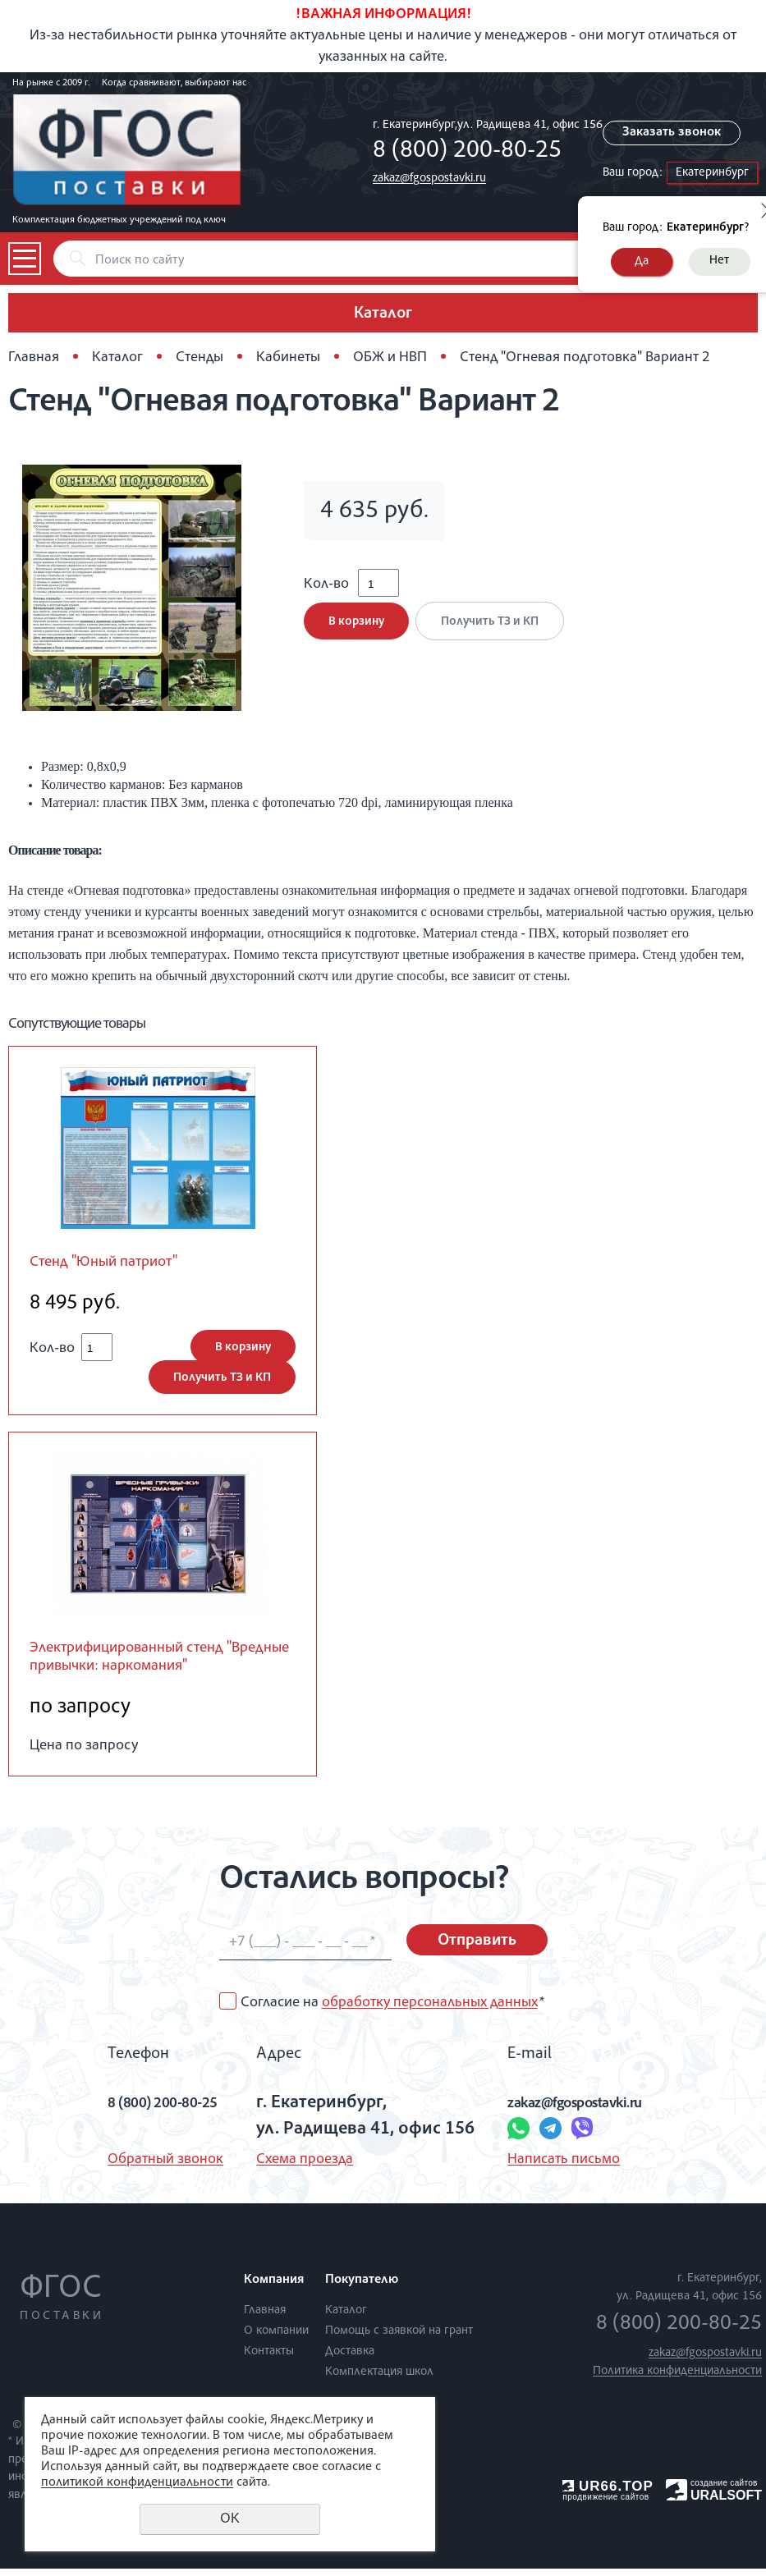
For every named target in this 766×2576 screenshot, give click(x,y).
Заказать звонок (676, 133)
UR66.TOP (608, 2493)
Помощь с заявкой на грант (399, 2338)
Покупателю (361, 2287)
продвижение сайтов (605, 2504)
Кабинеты (288, 358)
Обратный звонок (138, 2167)
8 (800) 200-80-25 (467, 152)
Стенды (199, 358)
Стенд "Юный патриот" (114, 1263)
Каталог (117, 358)
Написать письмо (556, 2167)
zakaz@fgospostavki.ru (429, 178)
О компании (276, 2338)
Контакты (269, 2359)
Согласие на (392, 2010)
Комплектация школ (379, 2379)
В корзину (356, 632)
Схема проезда (297, 2167)
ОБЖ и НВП (390, 358)
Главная (33, 358)
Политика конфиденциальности (677, 2378)
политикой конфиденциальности (137, 2483)
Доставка (349, 2359)
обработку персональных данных (430, 2010)
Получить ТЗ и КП (495, 632)
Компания (274, 2287)
